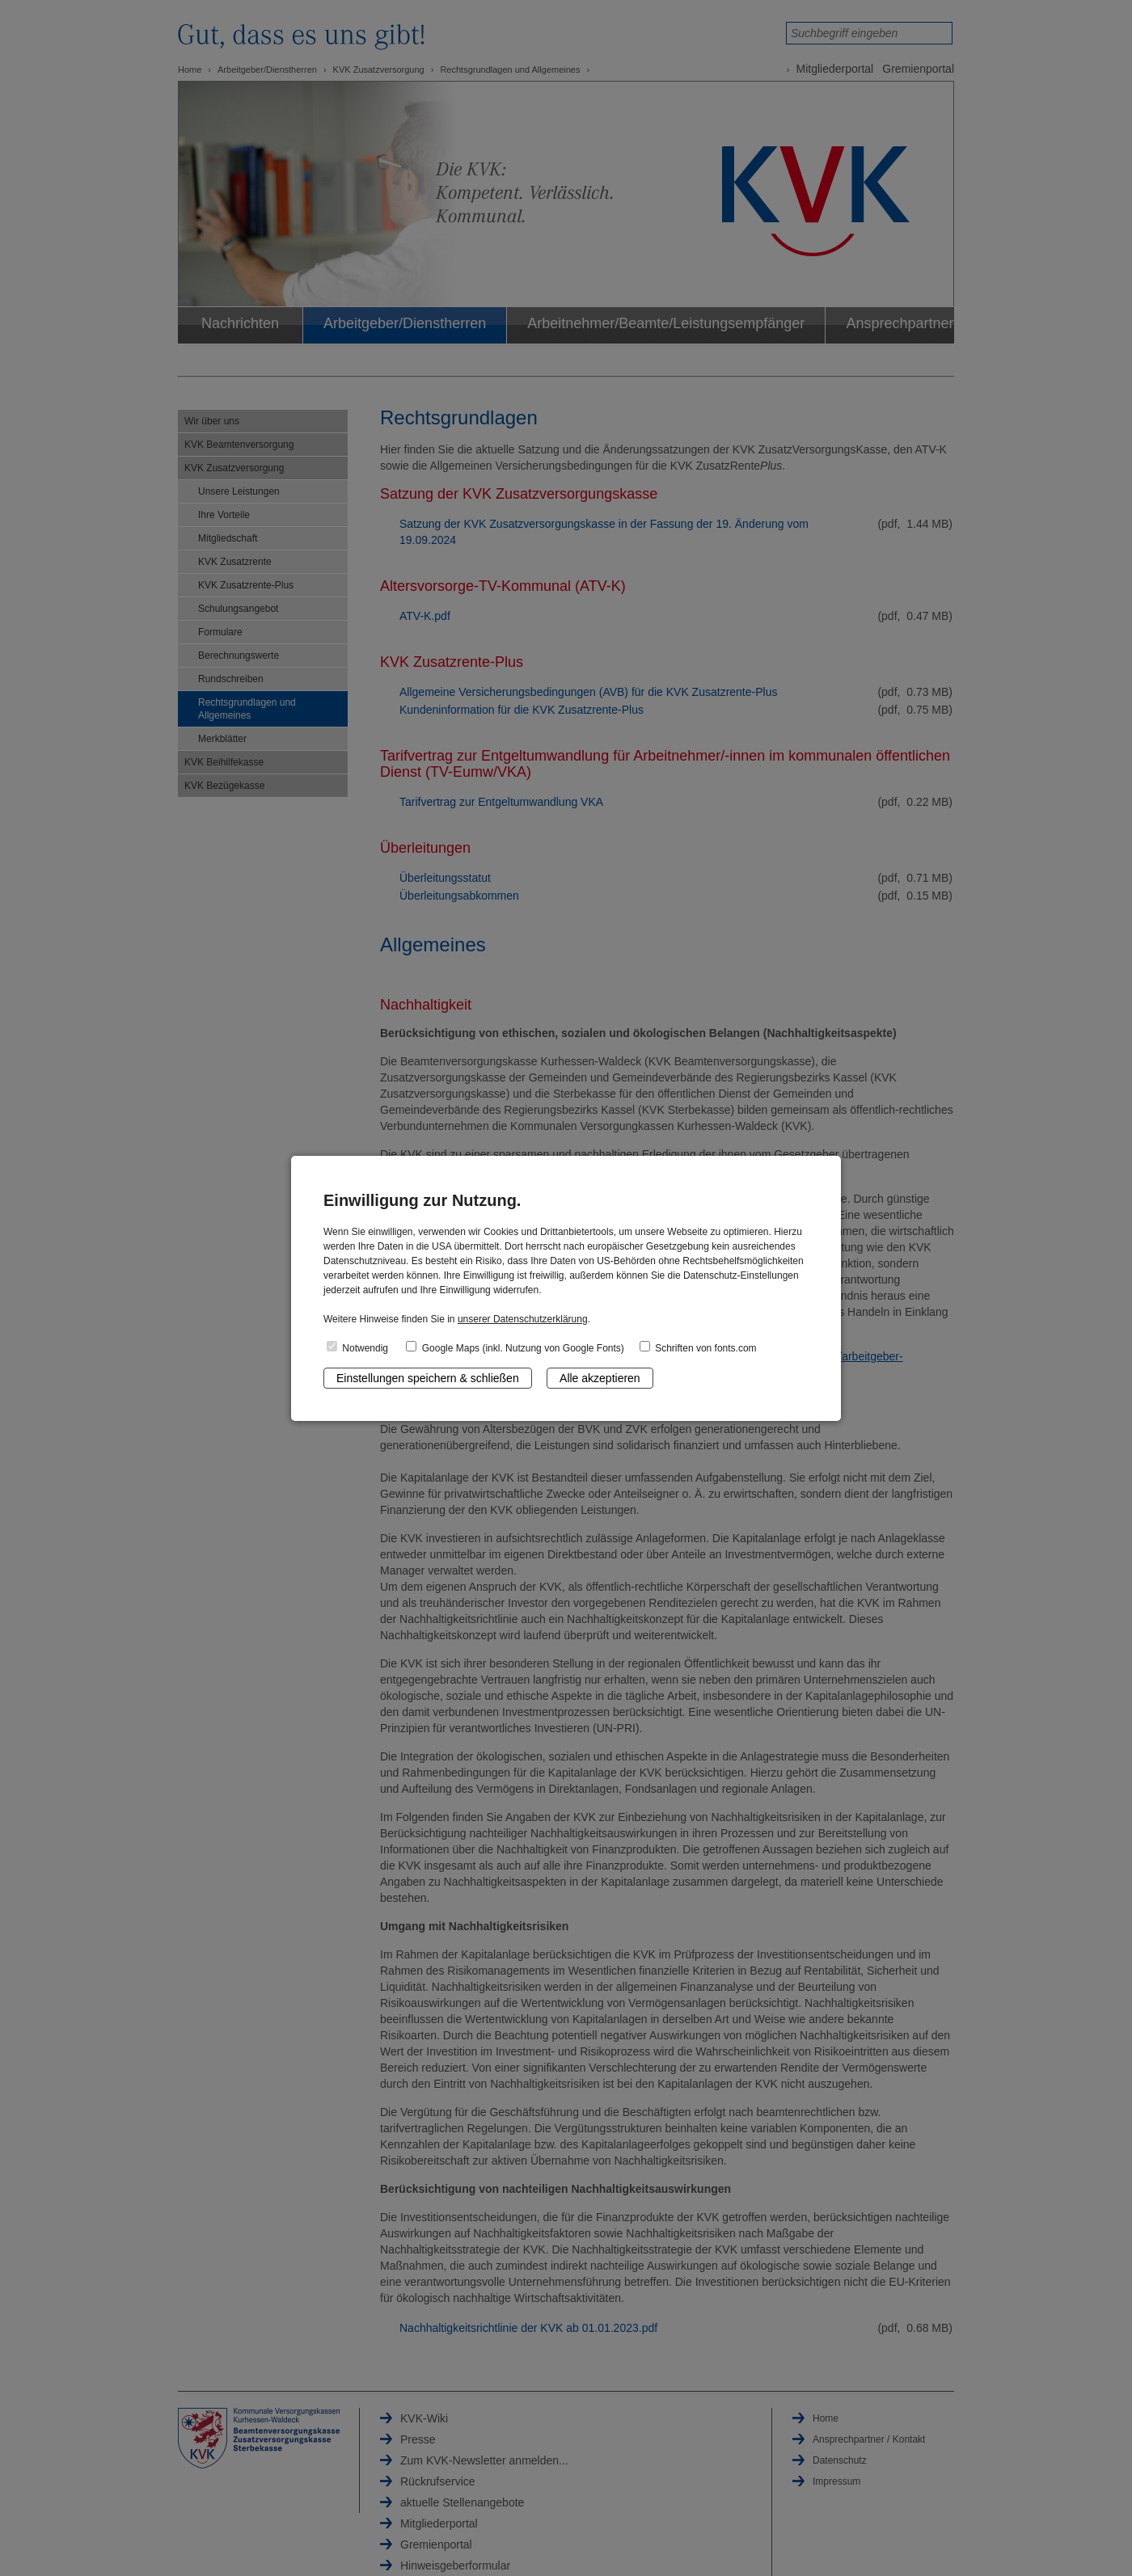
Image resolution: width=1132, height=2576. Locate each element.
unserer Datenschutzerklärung (523, 1319)
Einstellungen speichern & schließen (427, 1378)
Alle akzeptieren (600, 1378)
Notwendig (357, 1347)
